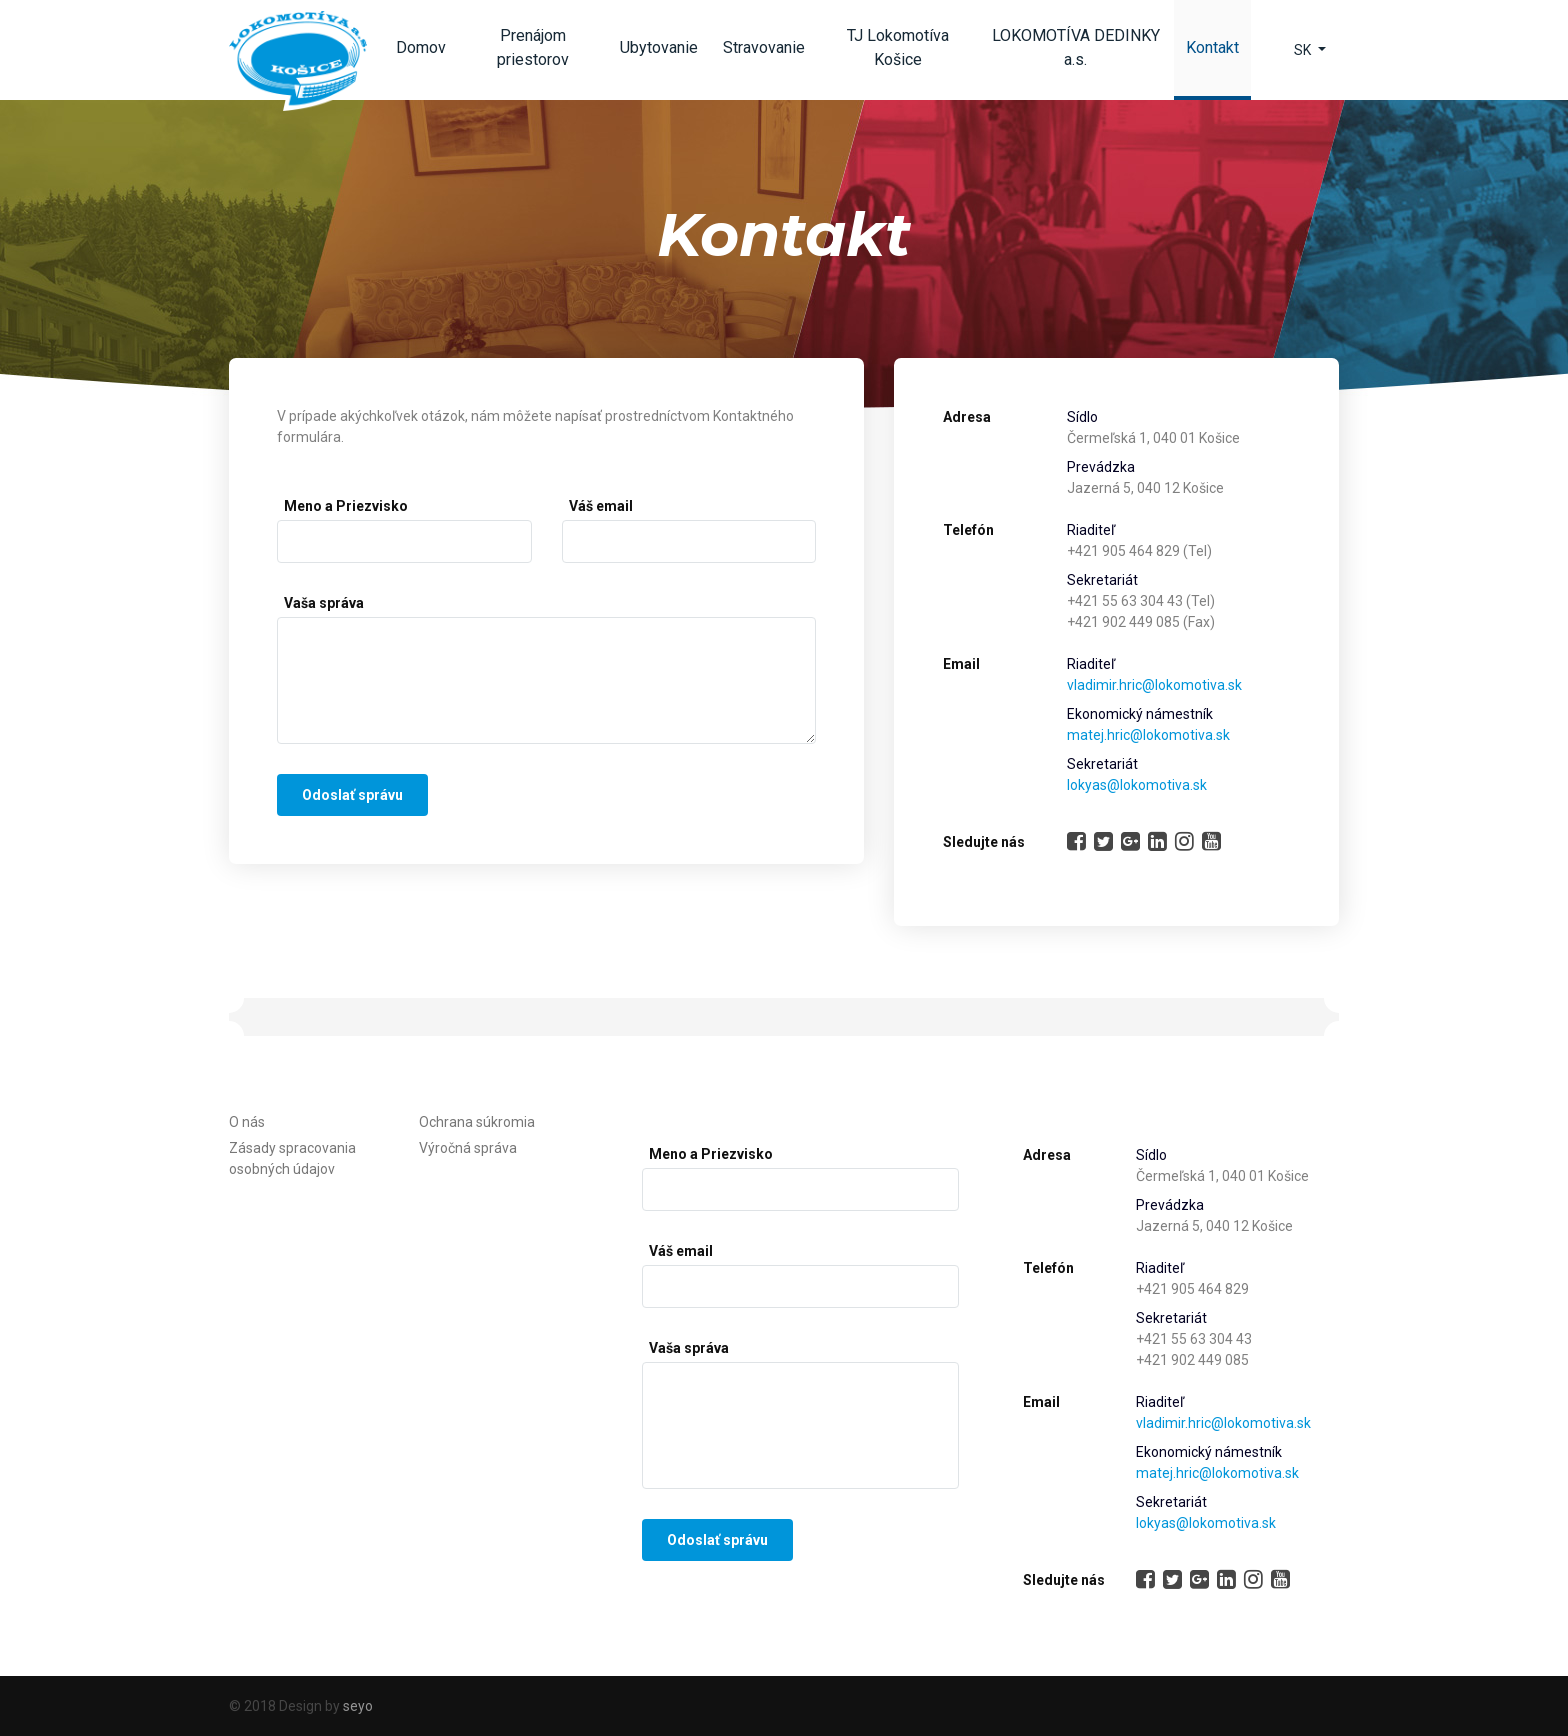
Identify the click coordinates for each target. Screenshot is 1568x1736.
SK (1304, 50)
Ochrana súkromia (477, 1122)
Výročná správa (468, 1148)
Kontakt (1218, 53)
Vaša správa (324, 603)
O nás (247, 1122)
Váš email (601, 506)
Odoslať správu (352, 795)
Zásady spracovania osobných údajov (292, 1158)
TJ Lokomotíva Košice (898, 47)
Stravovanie (764, 47)
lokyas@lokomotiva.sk (1137, 785)
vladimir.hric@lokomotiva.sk (1154, 685)
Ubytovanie (659, 47)
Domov (421, 47)
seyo (358, 1706)
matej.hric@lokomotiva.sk (1148, 735)
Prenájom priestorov (533, 47)
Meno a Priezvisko (346, 506)
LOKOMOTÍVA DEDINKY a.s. (1076, 47)
